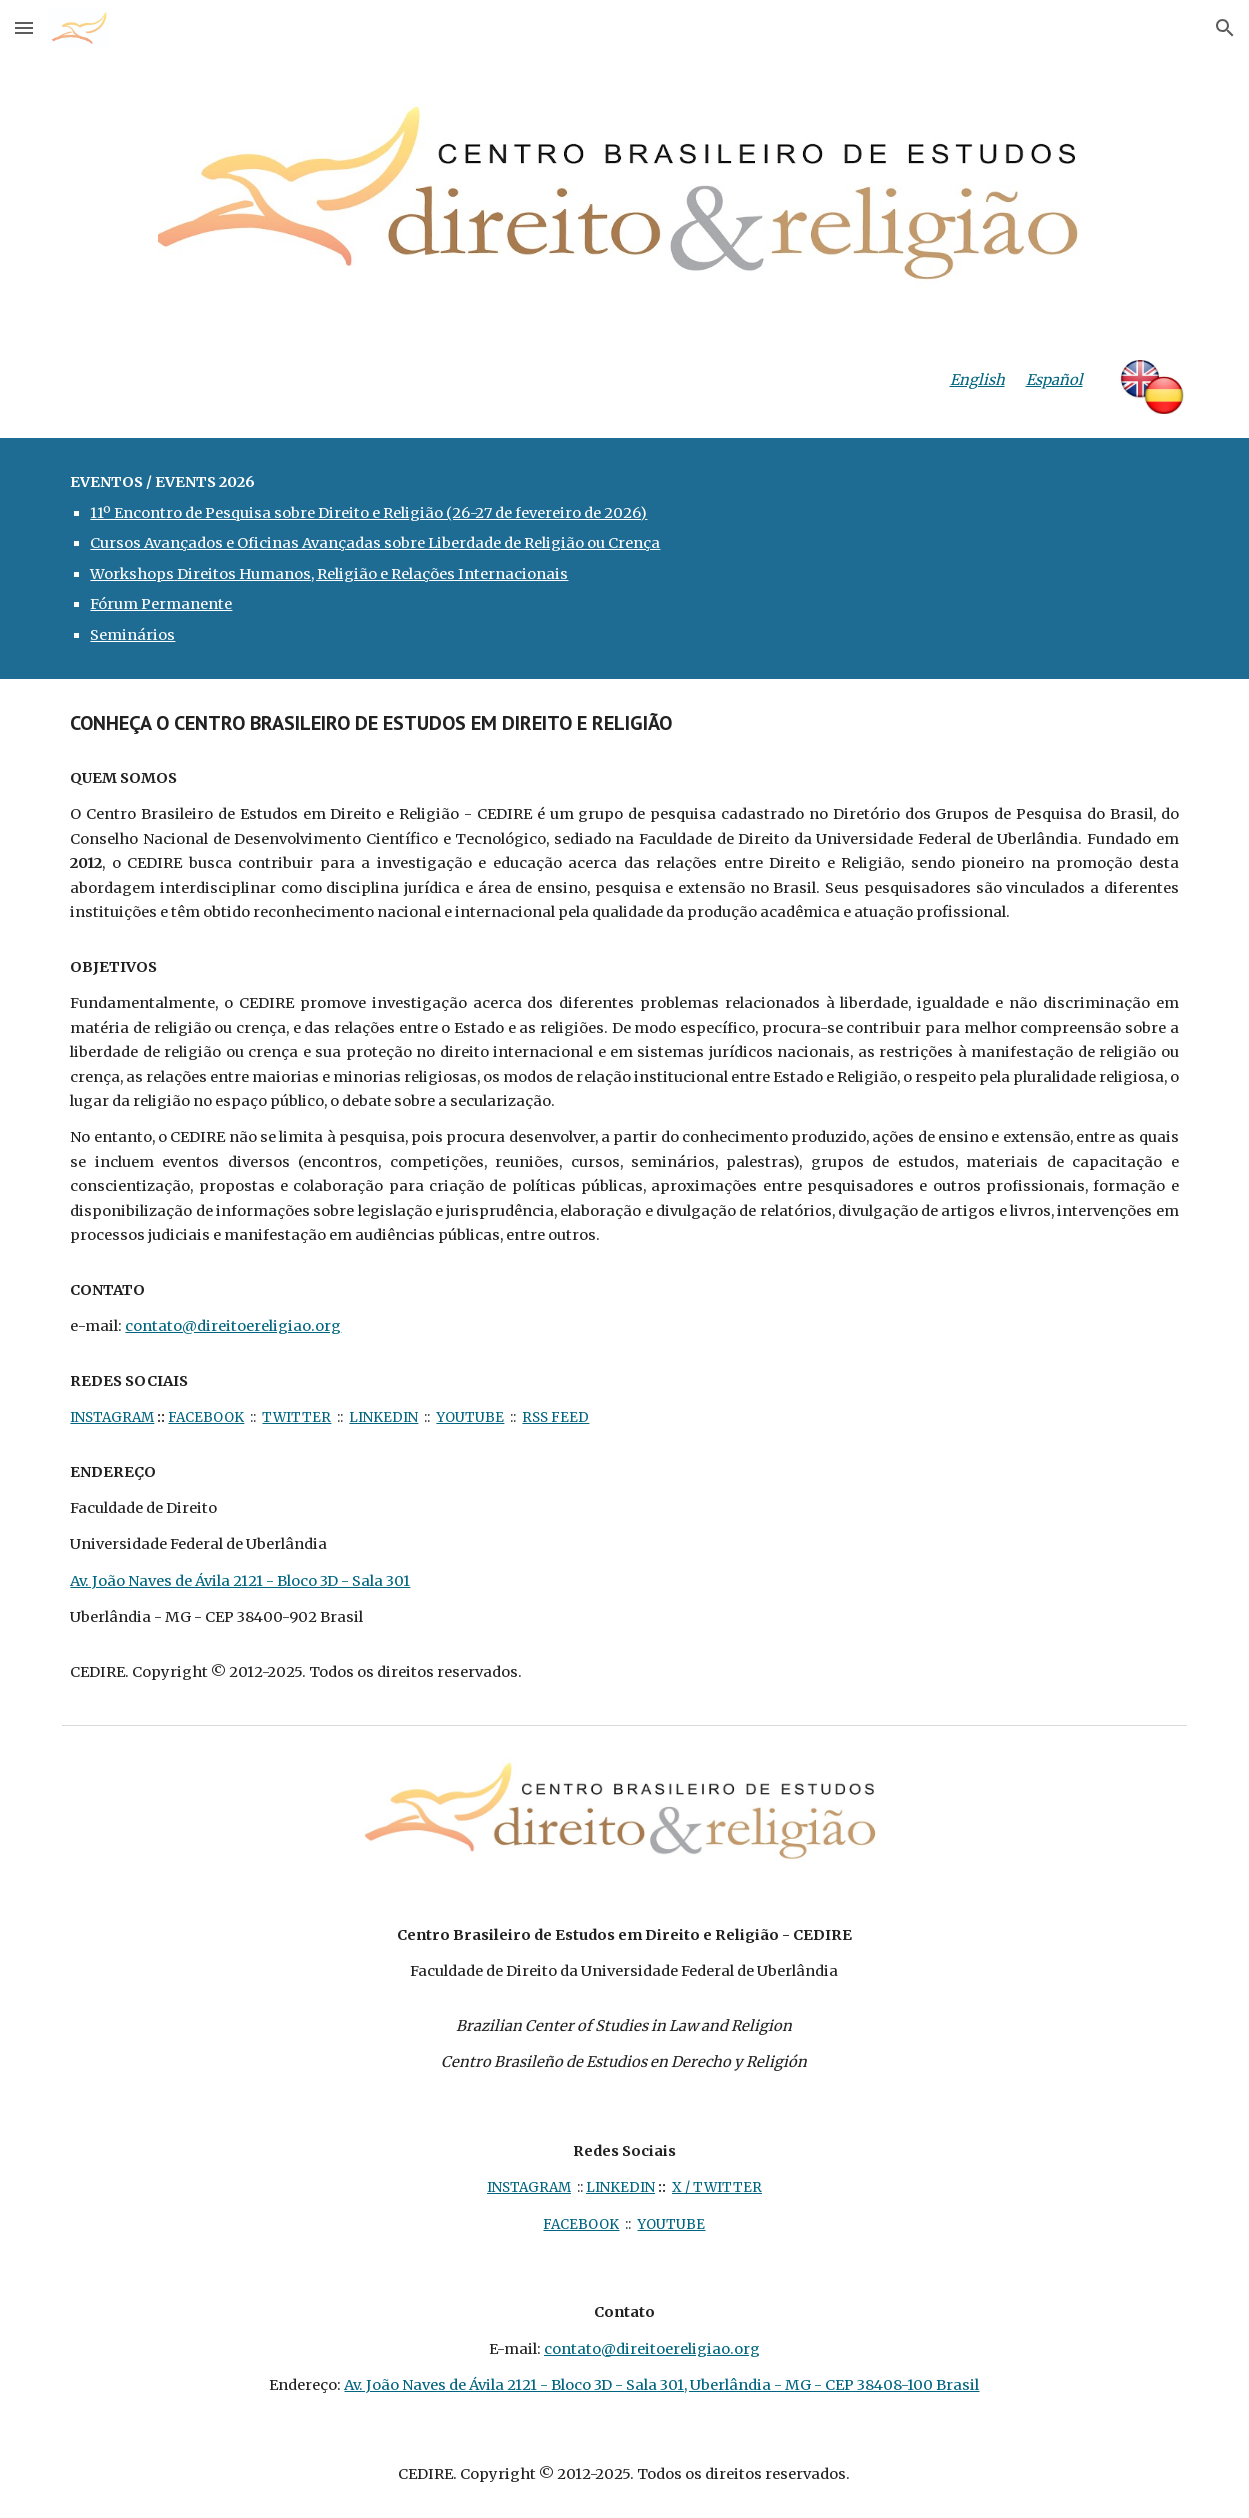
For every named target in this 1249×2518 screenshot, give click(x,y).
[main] (960, 380)
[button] (24, 27)
